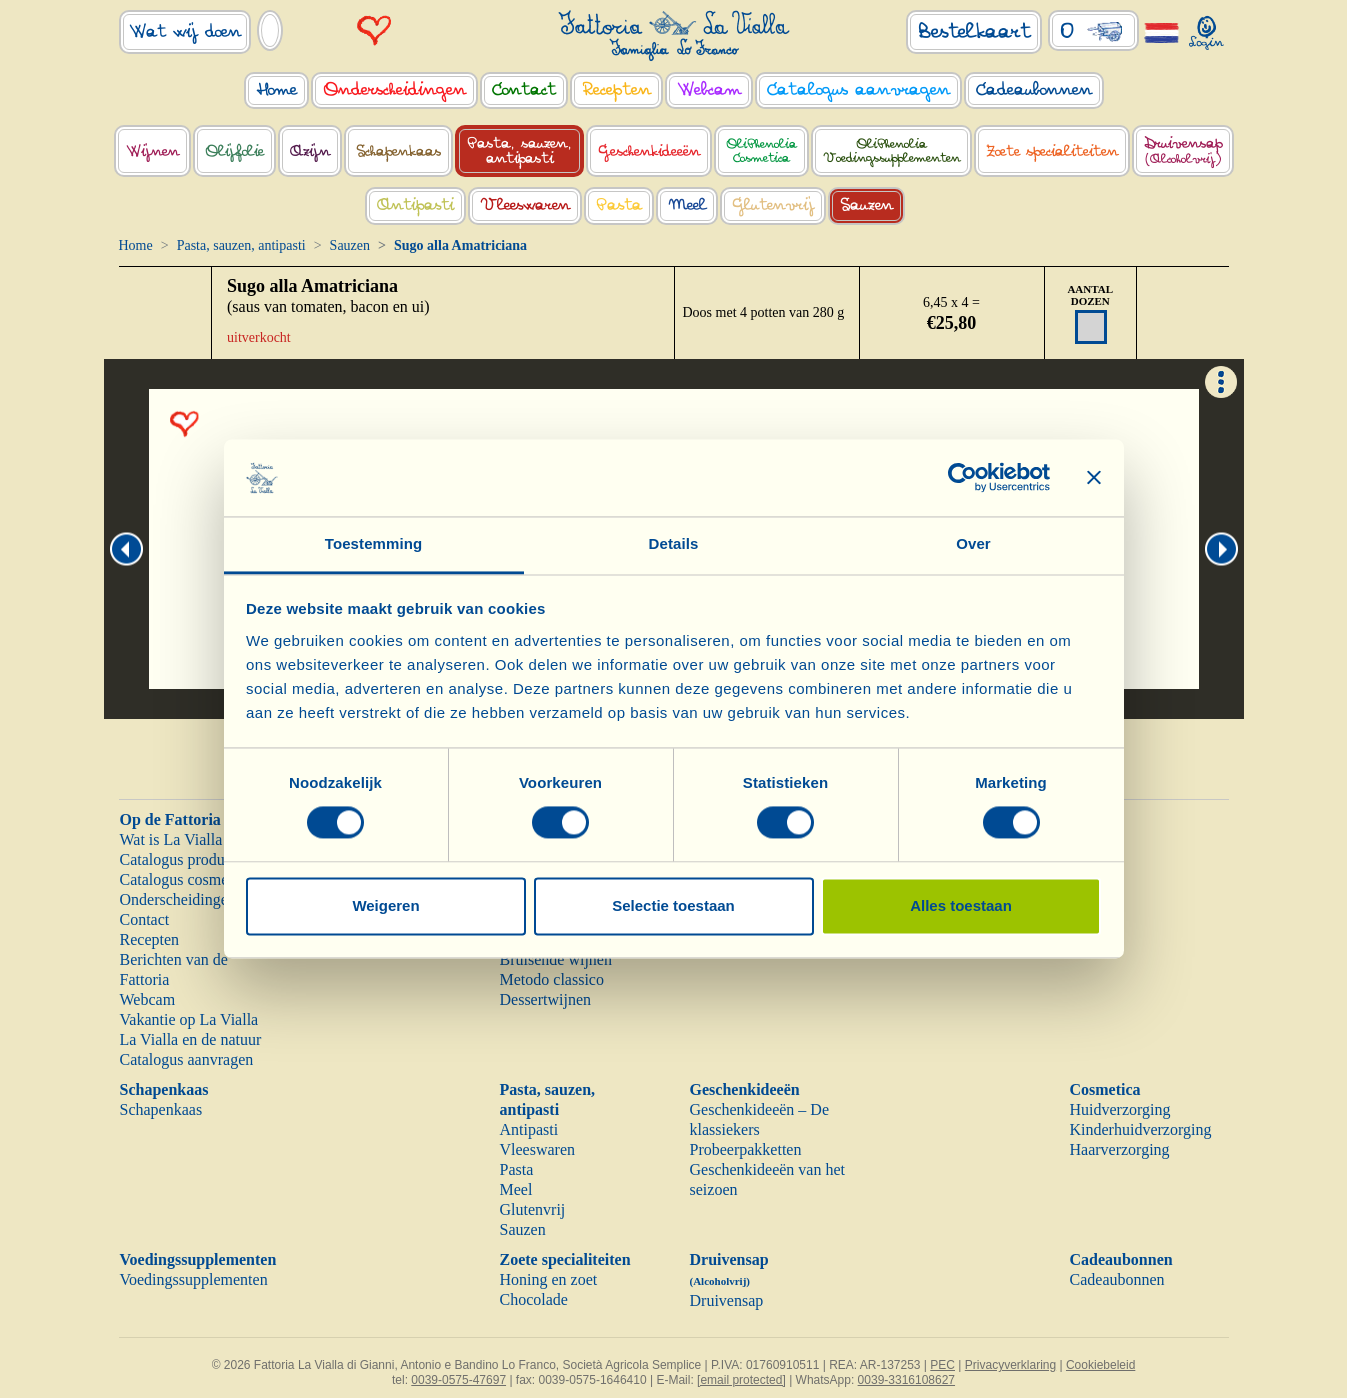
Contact (145, 919)
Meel (516, 1189)
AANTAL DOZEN (1090, 295)
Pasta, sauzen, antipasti (241, 245)
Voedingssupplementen (198, 1259)
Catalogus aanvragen (187, 1059)
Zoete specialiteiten (565, 1259)
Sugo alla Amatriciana (312, 286)
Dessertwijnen (546, 999)
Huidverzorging (1120, 1109)
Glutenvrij (533, 1209)
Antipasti (529, 1129)
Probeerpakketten (746, 1149)
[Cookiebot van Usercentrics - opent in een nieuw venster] (962, 478)
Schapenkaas (164, 1089)
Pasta (517, 1169)
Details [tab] (674, 543)
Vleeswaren (538, 1149)
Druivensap (727, 1300)
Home (136, 245)
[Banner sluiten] (1094, 478)
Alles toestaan (961, 905)
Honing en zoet (549, 1279)
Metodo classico (552, 979)
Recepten (150, 939)
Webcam (148, 999)
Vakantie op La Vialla (189, 1019)
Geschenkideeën (745, 1089)
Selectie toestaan (673, 905)
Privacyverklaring (1010, 1365)
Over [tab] (973, 543)
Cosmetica (1105, 1089)
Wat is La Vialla (171, 839)
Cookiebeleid (1100, 1365)
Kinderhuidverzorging (1141, 1129)
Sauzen (350, 245)
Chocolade (534, 1299)
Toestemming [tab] (374, 543)
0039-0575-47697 (458, 1380)
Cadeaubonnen (1121, 1259)
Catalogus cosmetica (186, 879)
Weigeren (385, 905)
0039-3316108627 (906, 1380)
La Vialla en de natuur (191, 1039)
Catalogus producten (186, 859)
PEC (942, 1365)
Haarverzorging (1120, 1149)
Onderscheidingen (178, 899)
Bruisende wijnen (556, 959)
